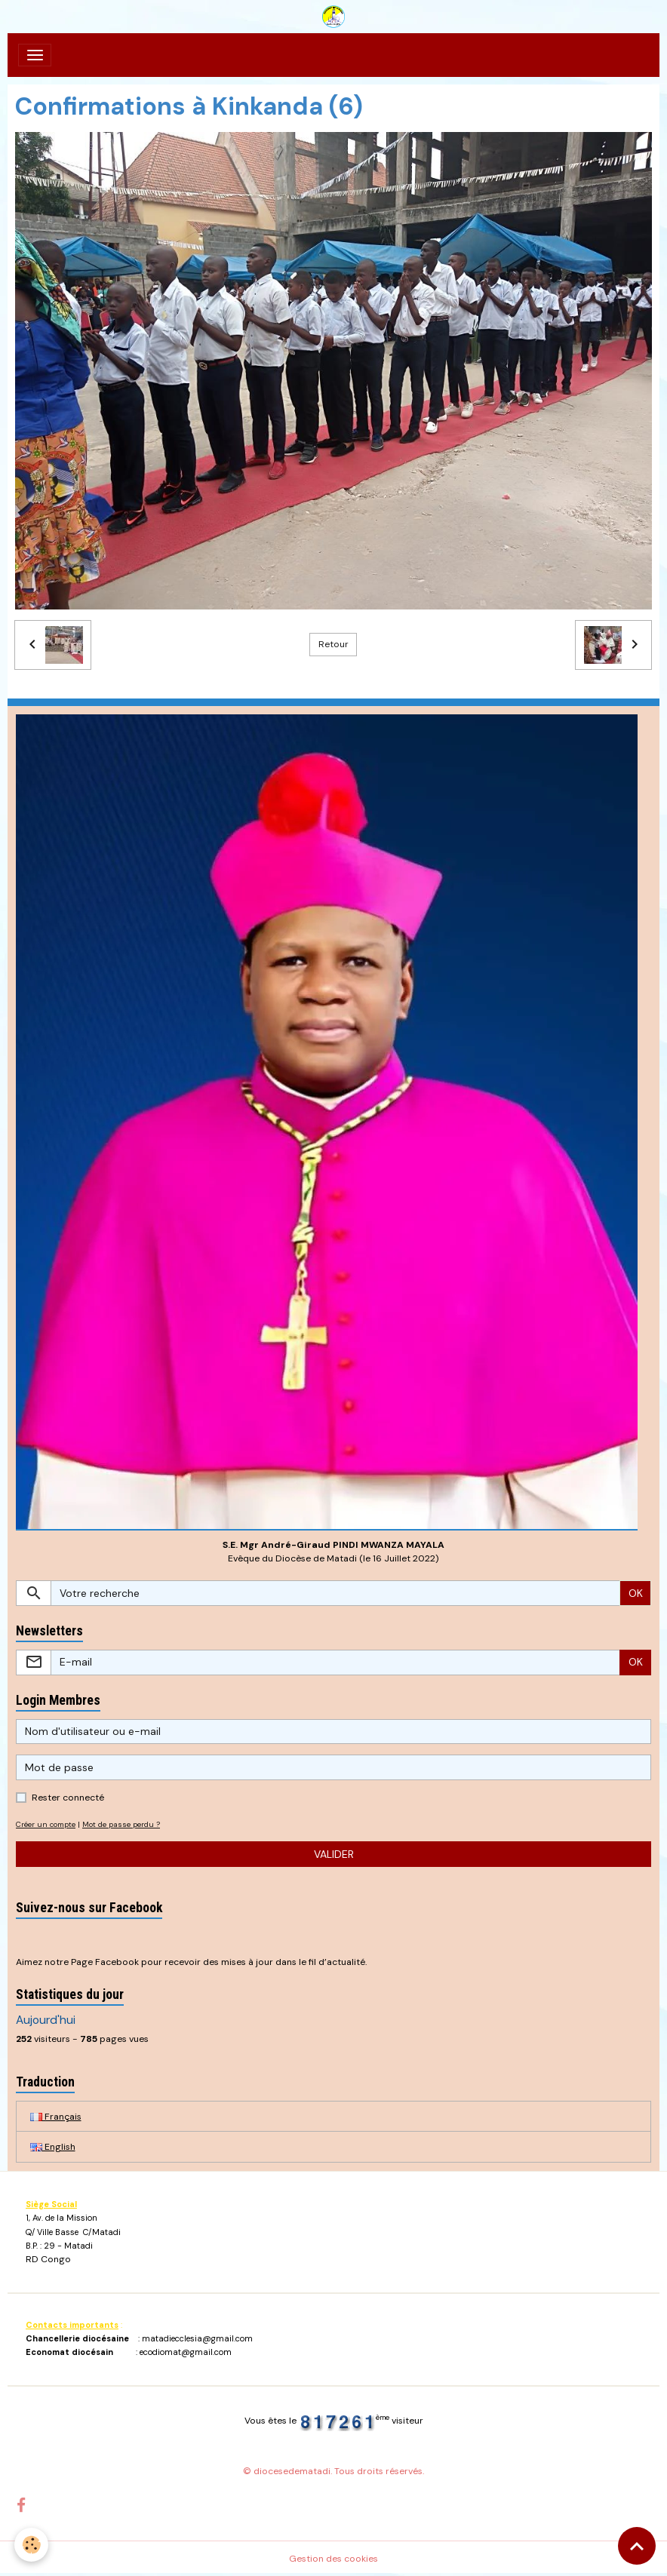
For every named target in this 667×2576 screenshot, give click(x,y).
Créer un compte (45, 1824)
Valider (334, 1854)
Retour (333, 644)
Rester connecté (68, 1798)
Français (55, 2117)
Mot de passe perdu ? (121, 1824)
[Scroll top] (637, 2546)
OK (636, 1593)
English (52, 2147)
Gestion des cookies (333, 2559)
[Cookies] (32, 2545)
